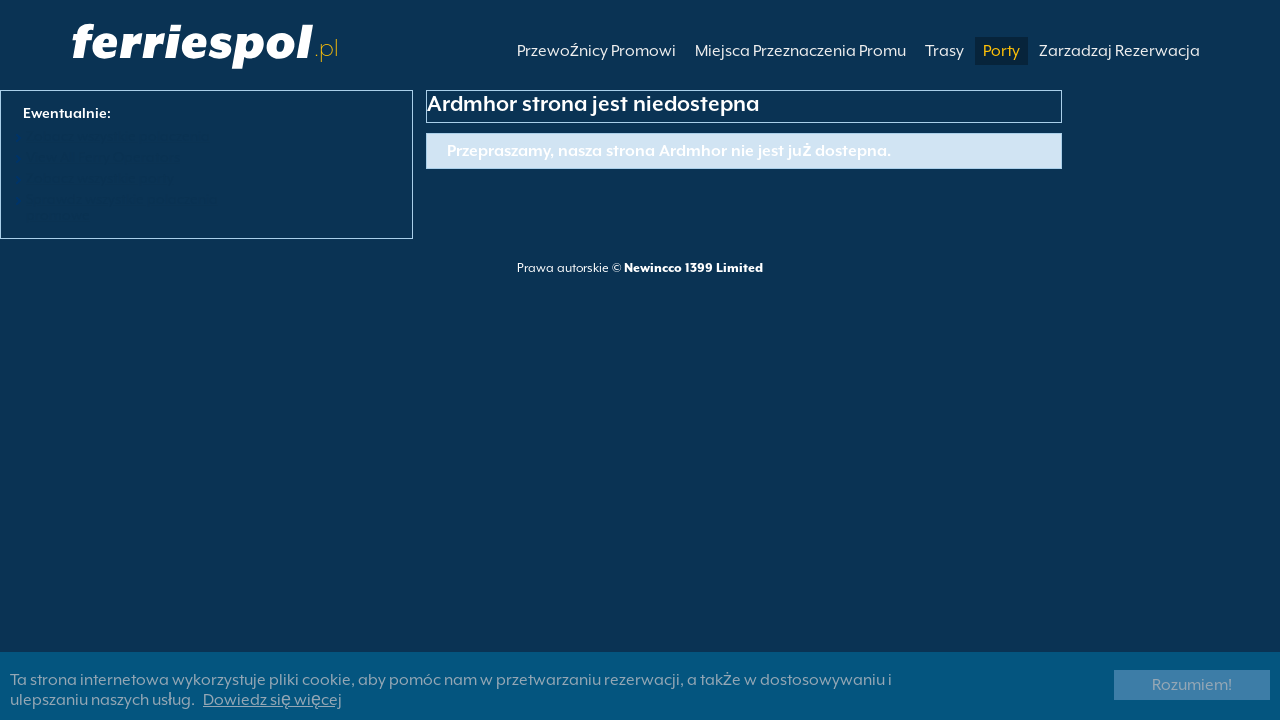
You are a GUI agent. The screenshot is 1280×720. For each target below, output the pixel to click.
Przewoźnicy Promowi (596, 51)
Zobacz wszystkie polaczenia (118, 136)
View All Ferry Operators (103, 157)
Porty (1001, 51)
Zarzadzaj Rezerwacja (1119, 51)
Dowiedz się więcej (272, 700)
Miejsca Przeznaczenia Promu (800, 51)
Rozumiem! (1192, 685)
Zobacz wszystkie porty (100, 178)
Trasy (944, 51)
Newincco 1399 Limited (693, 268)
